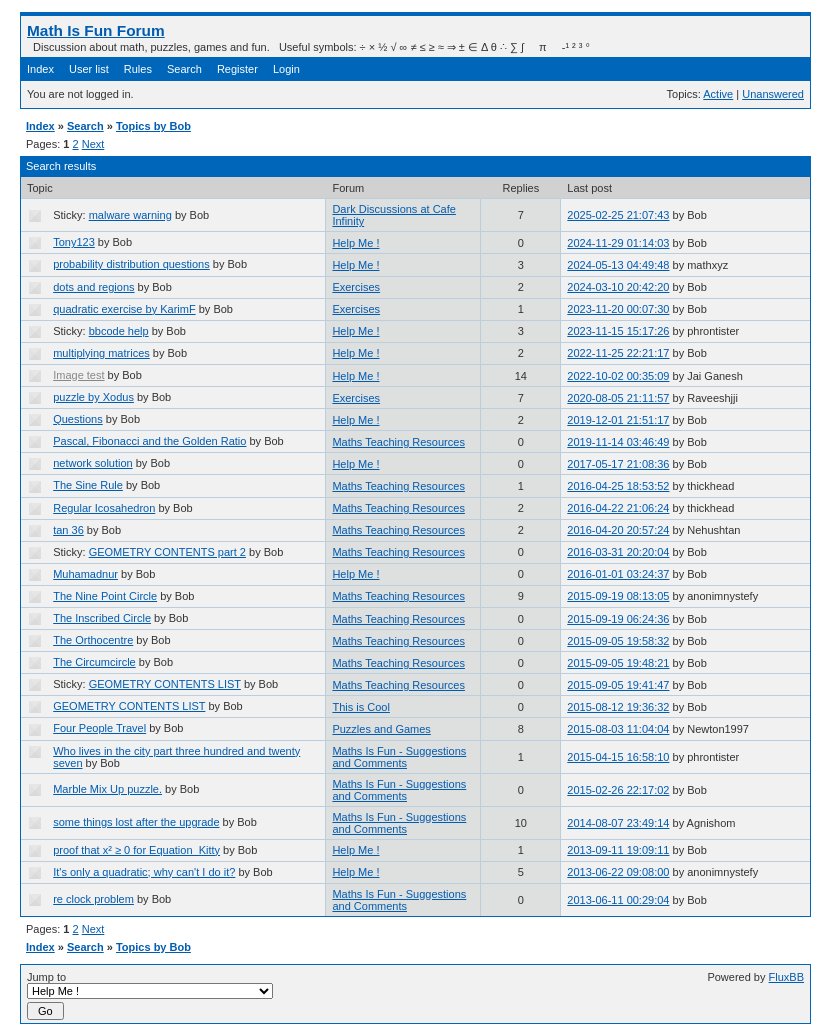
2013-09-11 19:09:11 (618, 850)
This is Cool (360, 707)
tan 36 (68, 530)
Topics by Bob (153, 126)
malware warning (130, 215)
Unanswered (773, 94)
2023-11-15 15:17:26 (618, 331)
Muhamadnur (85, 574)
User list (89, 69)
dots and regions (93, 287)
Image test (78, 375)
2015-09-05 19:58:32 (618, 641)
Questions (78, 419)
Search (184, 69)
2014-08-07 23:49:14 (618, 823)
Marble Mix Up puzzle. (107, 789)
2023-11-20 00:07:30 (618, 309)
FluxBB (786, 977)
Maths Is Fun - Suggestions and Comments (399, 757)
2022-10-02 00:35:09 (618, 376)
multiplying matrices (101, 353)
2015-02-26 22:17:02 (618, 790)
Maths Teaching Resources (398, 442)
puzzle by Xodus (93, 397)
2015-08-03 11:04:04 (618, 729)
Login (286, 69)
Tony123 (74, 242)
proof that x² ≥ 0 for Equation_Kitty (136, 850)
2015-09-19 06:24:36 (618, 619)
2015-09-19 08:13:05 (618, 596)
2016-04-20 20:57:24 (618, 530)
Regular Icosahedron (104, 508)
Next (93, 144)
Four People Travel (99, 728)
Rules (138, 69)
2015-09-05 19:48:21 (618, 663)
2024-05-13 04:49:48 (618, 265)
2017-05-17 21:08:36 (618, 464)
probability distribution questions (131, 264)
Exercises (356, 287)
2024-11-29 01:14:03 (618, 243)
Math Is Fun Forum (96, 30)
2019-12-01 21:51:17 (618, 420)
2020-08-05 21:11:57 (618, 398)
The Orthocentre (93, 640)
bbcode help (119, 331)
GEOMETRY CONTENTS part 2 (167, 552)
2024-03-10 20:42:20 (618, 287)
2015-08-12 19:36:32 (618, 707)
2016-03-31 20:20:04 (618, 552)
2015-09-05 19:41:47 (618, 685)
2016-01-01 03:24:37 (618, 574)
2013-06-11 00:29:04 (618, 900)
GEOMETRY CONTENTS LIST (165, 684)
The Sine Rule (88, 485)
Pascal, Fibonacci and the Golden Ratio (149, 441)
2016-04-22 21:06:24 (618, 508)
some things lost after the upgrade (136, 822)
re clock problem (93, 899)
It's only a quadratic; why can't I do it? (144, 872)
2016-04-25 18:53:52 (618, 486)
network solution (93, 463)
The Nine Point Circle (105, 596)
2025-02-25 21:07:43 (618, 215)
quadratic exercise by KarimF (124, 309)
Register (237, 69)
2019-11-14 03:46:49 (618, 442)
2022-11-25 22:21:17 (618, 353)
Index (40, 69)
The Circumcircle (94, 662)
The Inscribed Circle (102, 618)
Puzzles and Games (381, 729)
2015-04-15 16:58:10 (618, 757)
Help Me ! (355, 243)
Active (718, 94)
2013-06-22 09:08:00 (618, 872)
